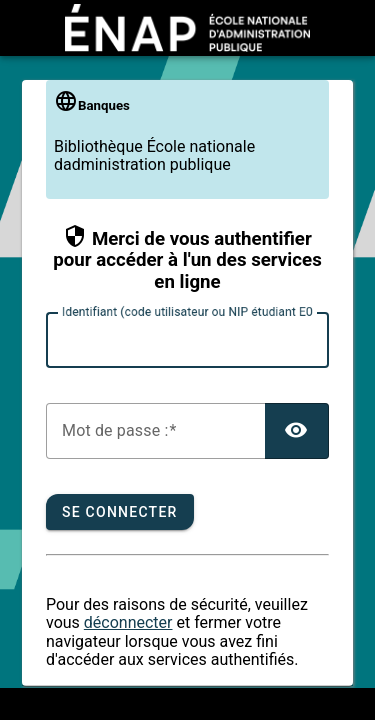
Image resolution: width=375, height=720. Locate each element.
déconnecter (128, 622)
